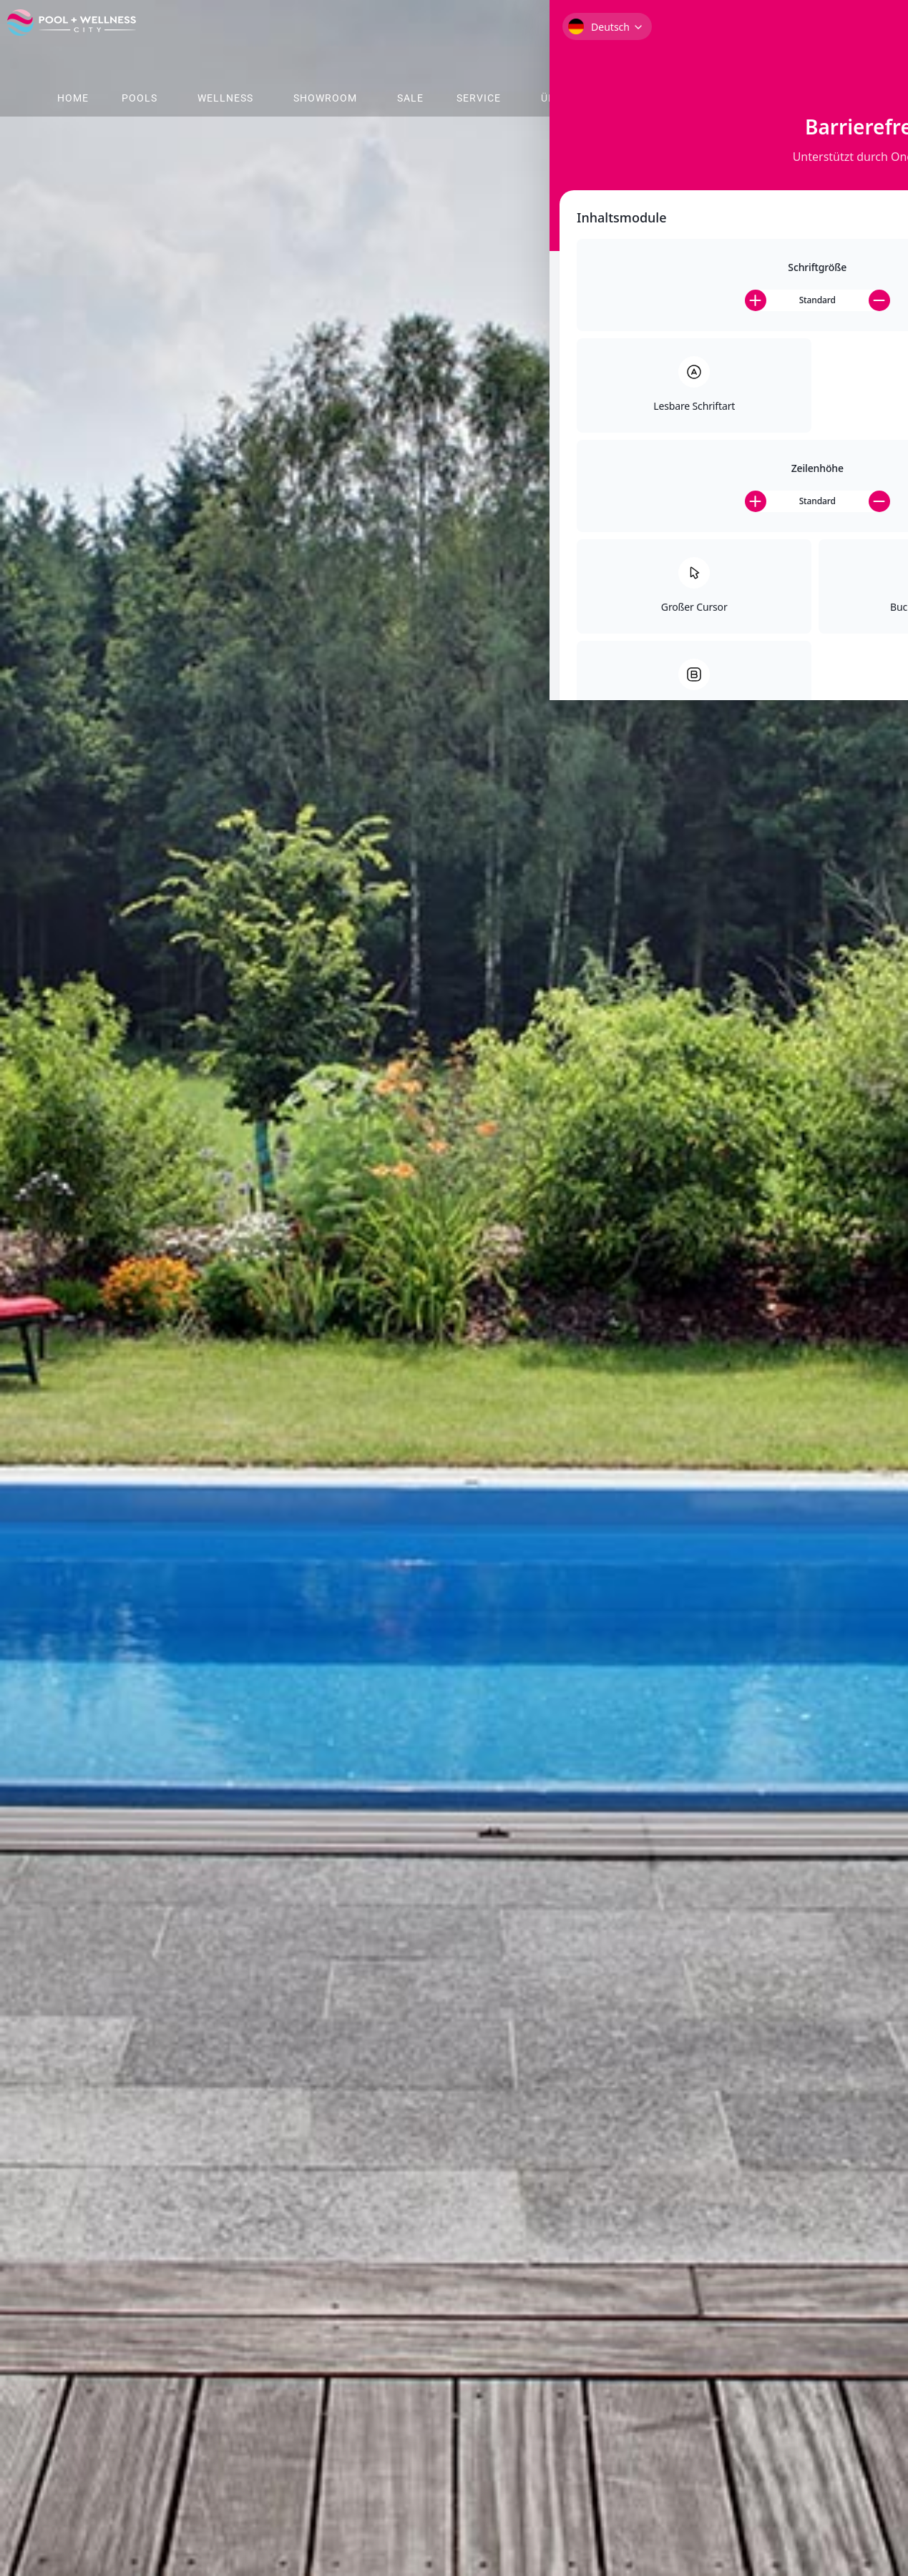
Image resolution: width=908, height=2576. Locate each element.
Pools (139, 98)
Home (73, 98)
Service (479, 98)
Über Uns (567, 98)
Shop (648, 98)
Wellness (225, 98)
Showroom (325, 98)
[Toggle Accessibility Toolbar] (878, 68)
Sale (410, 98)
